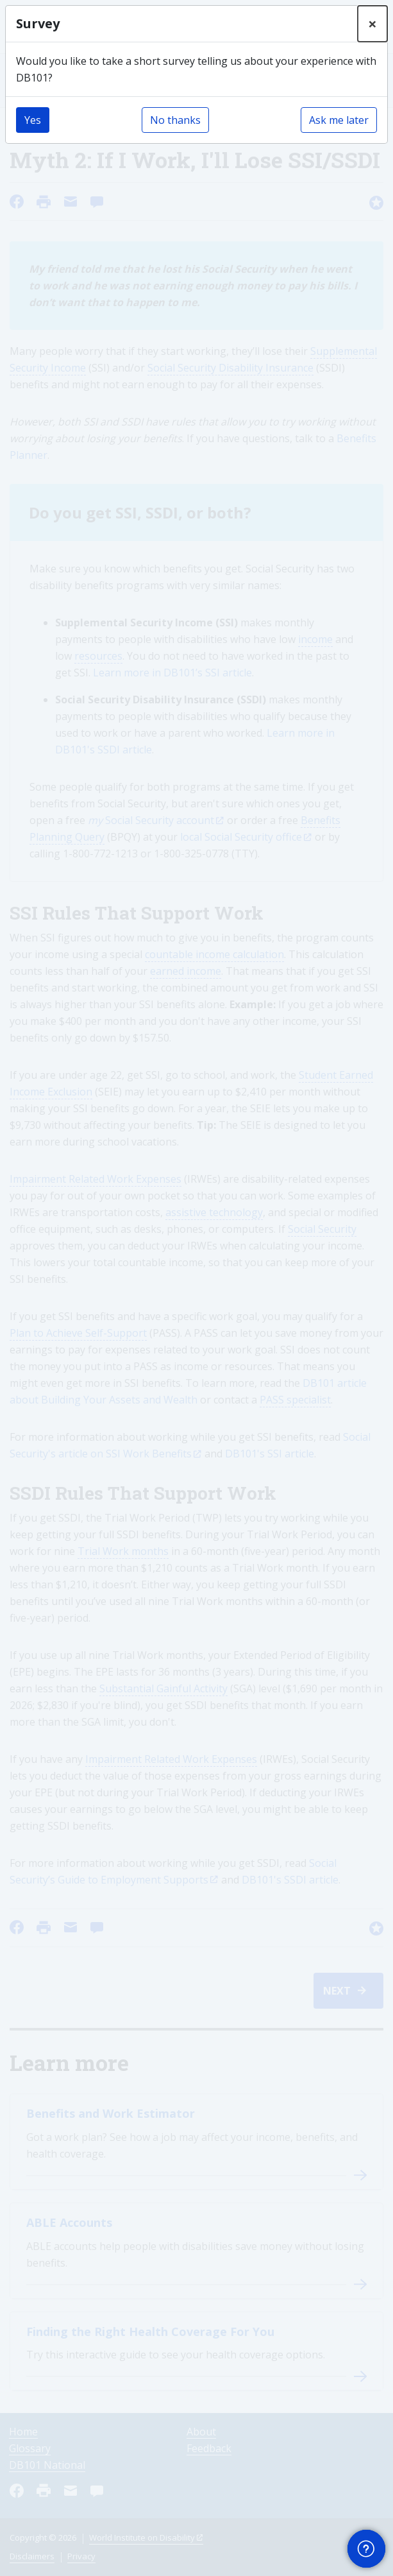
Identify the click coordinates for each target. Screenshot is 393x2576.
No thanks (175, 120)
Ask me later (339, 120)
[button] (366, 2549)
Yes (32, 120)
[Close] (372, 24)
